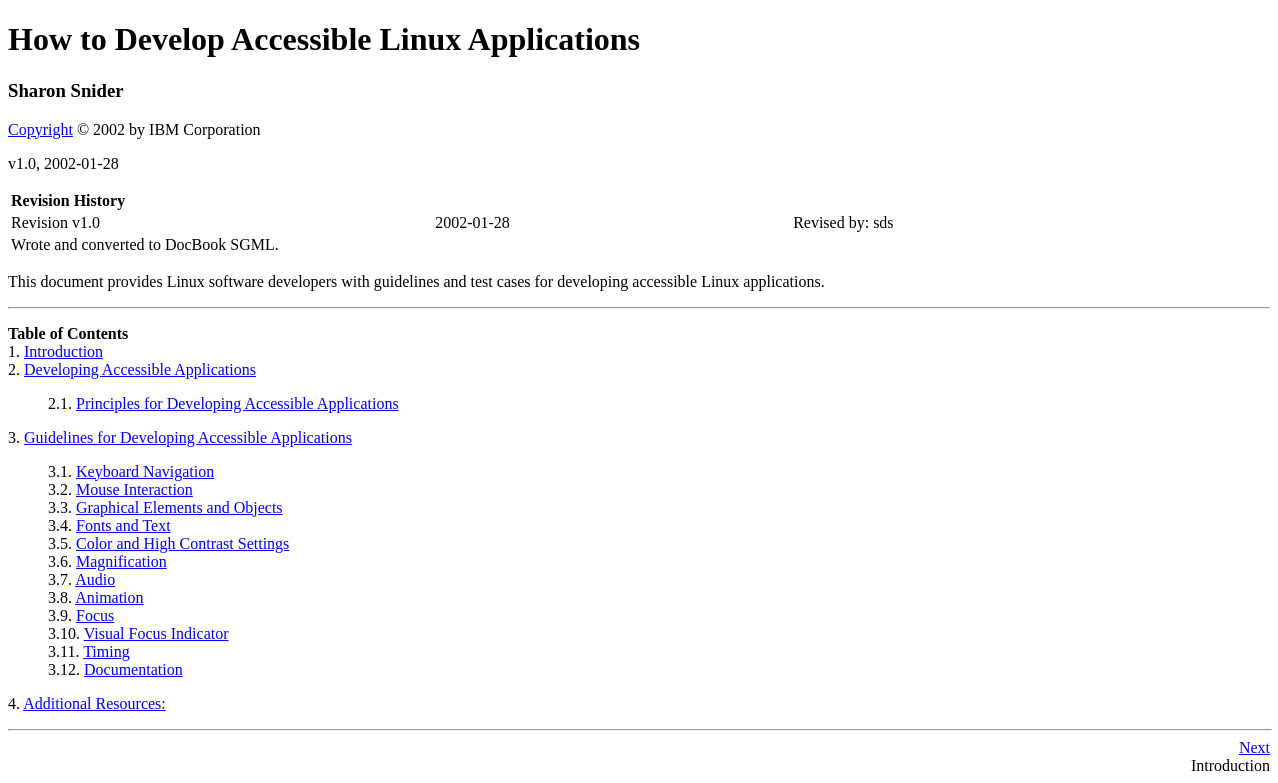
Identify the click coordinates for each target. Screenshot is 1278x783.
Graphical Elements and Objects (179, 507)
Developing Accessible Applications (140, 369)
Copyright (40, 129)
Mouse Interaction (134, 489)
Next (1254, 747)
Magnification (121, 561)
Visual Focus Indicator (156, 633)
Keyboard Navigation (145, 471)
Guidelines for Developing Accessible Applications (188, 437)
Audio (95, 579)
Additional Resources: (94, 703)
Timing (106, 651)
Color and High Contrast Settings (182, 543)
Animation (109, 597)
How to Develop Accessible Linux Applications (324, 39)
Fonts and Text (123, 525)
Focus (95, 615)
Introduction (63, 351)
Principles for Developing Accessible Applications (237, 403)
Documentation (133, 669)
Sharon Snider (66, 90)
